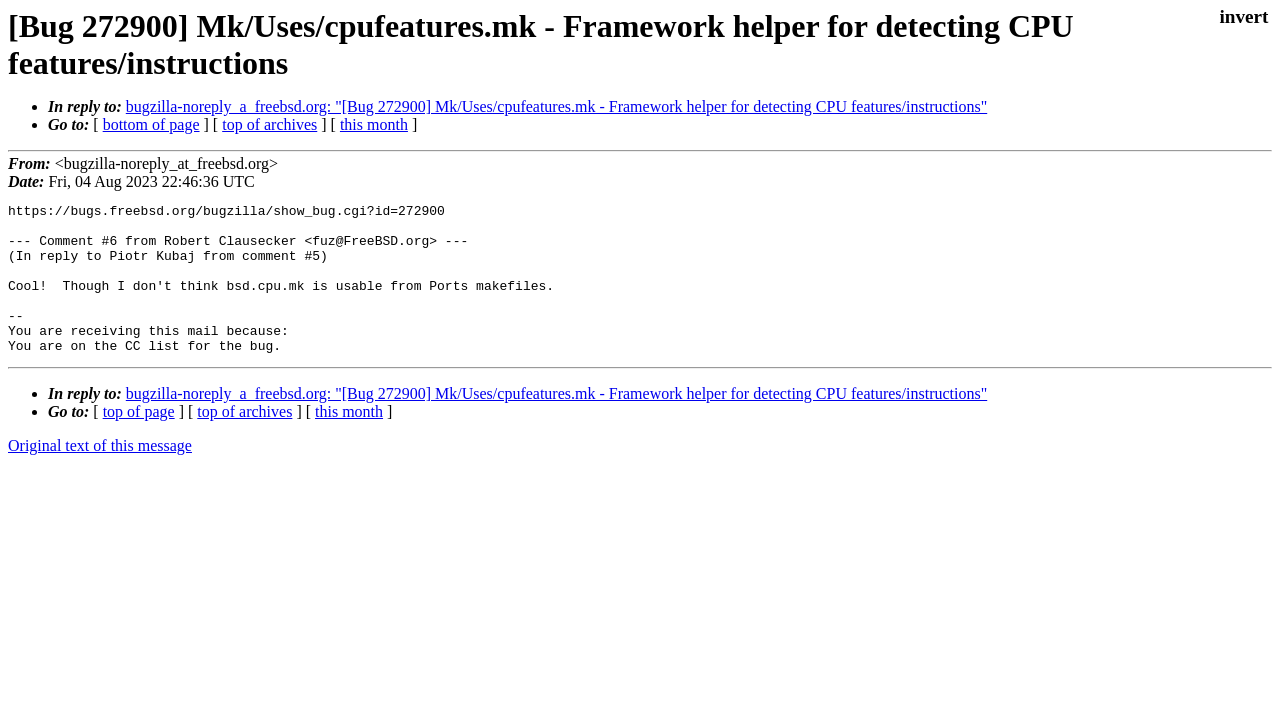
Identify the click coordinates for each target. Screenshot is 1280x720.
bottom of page (151, 124)
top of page (139, 441)
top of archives (269, 124)
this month (374, 124)
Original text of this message (100, 475)
